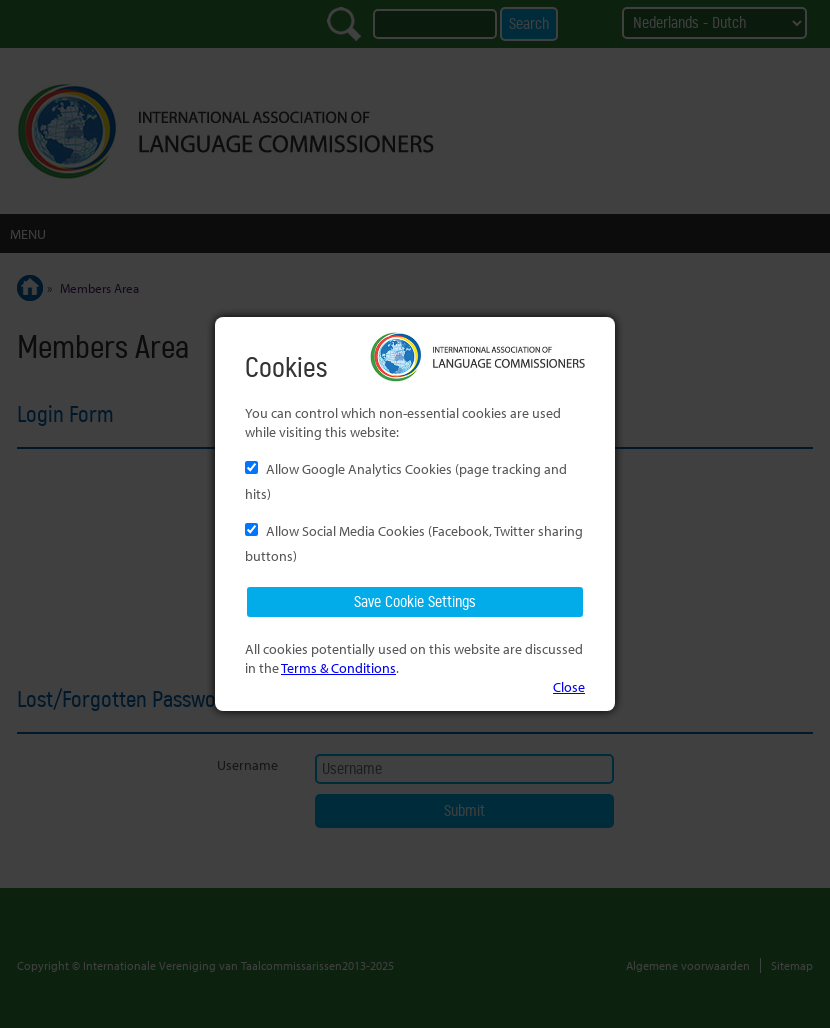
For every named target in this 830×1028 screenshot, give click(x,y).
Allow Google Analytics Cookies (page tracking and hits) (406, 481)
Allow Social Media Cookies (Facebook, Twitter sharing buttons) (414, 543)
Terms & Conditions (338, 667)
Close (569, 686)
